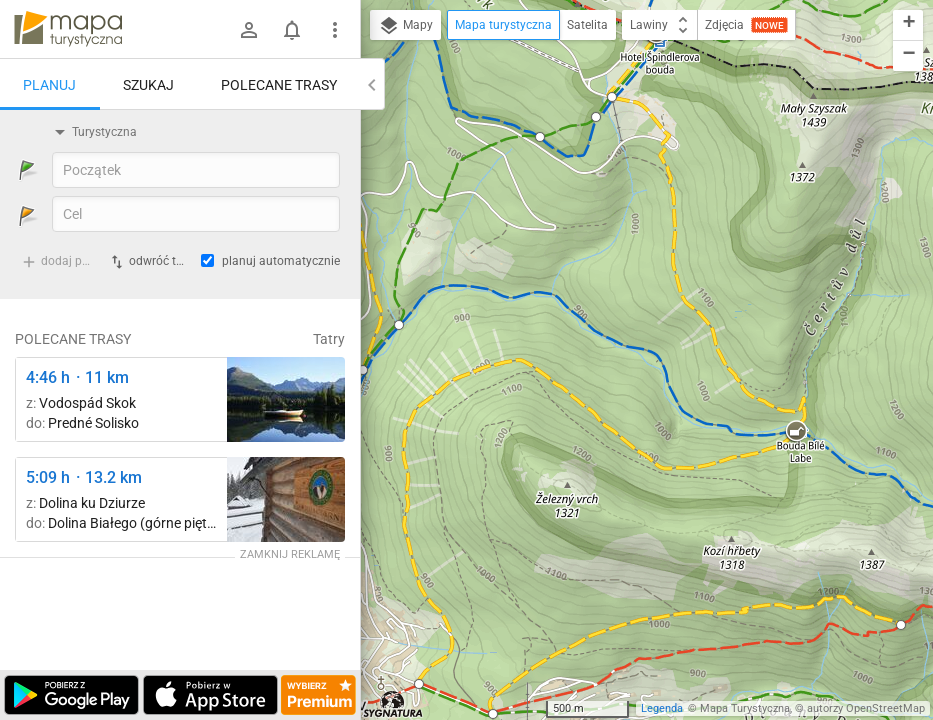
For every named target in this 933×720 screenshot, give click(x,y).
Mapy (405, 26)
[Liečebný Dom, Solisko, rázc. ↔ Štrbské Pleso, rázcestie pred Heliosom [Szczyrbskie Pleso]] (286, 399)
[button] (399, 325)
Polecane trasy (279, 85)
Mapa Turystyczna (745, 708)
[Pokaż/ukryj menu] (335, 30)
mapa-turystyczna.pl (68, 29)
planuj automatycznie (281, 261)
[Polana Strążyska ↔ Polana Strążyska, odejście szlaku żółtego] (286, 499)
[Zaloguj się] (249, 30)
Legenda (662, 708)
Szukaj (148, 85)
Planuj (49, 85)
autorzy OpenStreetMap (866, 708)
